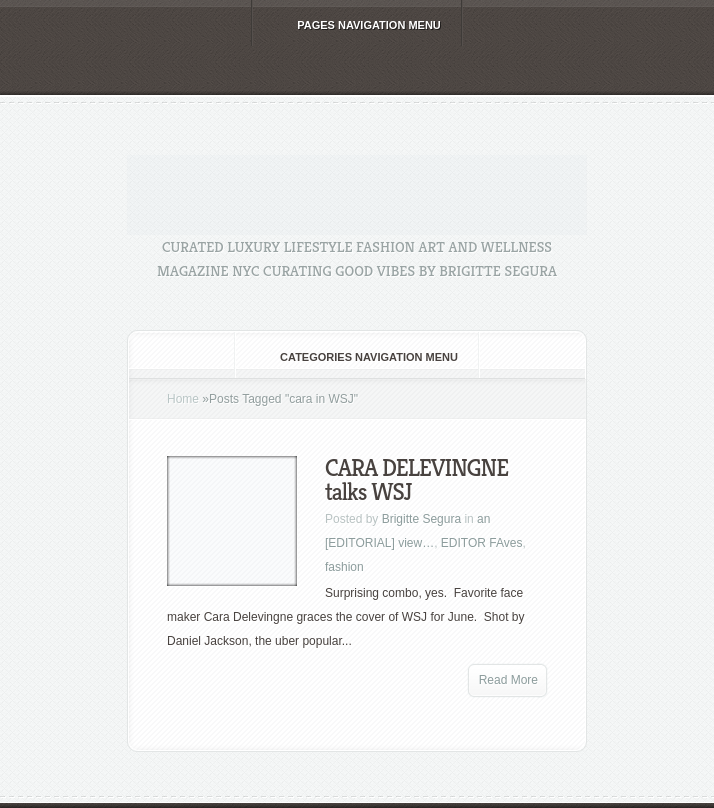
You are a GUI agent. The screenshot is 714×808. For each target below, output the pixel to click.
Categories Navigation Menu (355, 357)
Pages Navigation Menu (355, 25)
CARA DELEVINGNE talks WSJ (416, 480)
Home (183, 399)
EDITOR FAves (482, 543)
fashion (344, 567)
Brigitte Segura (421, 519)
